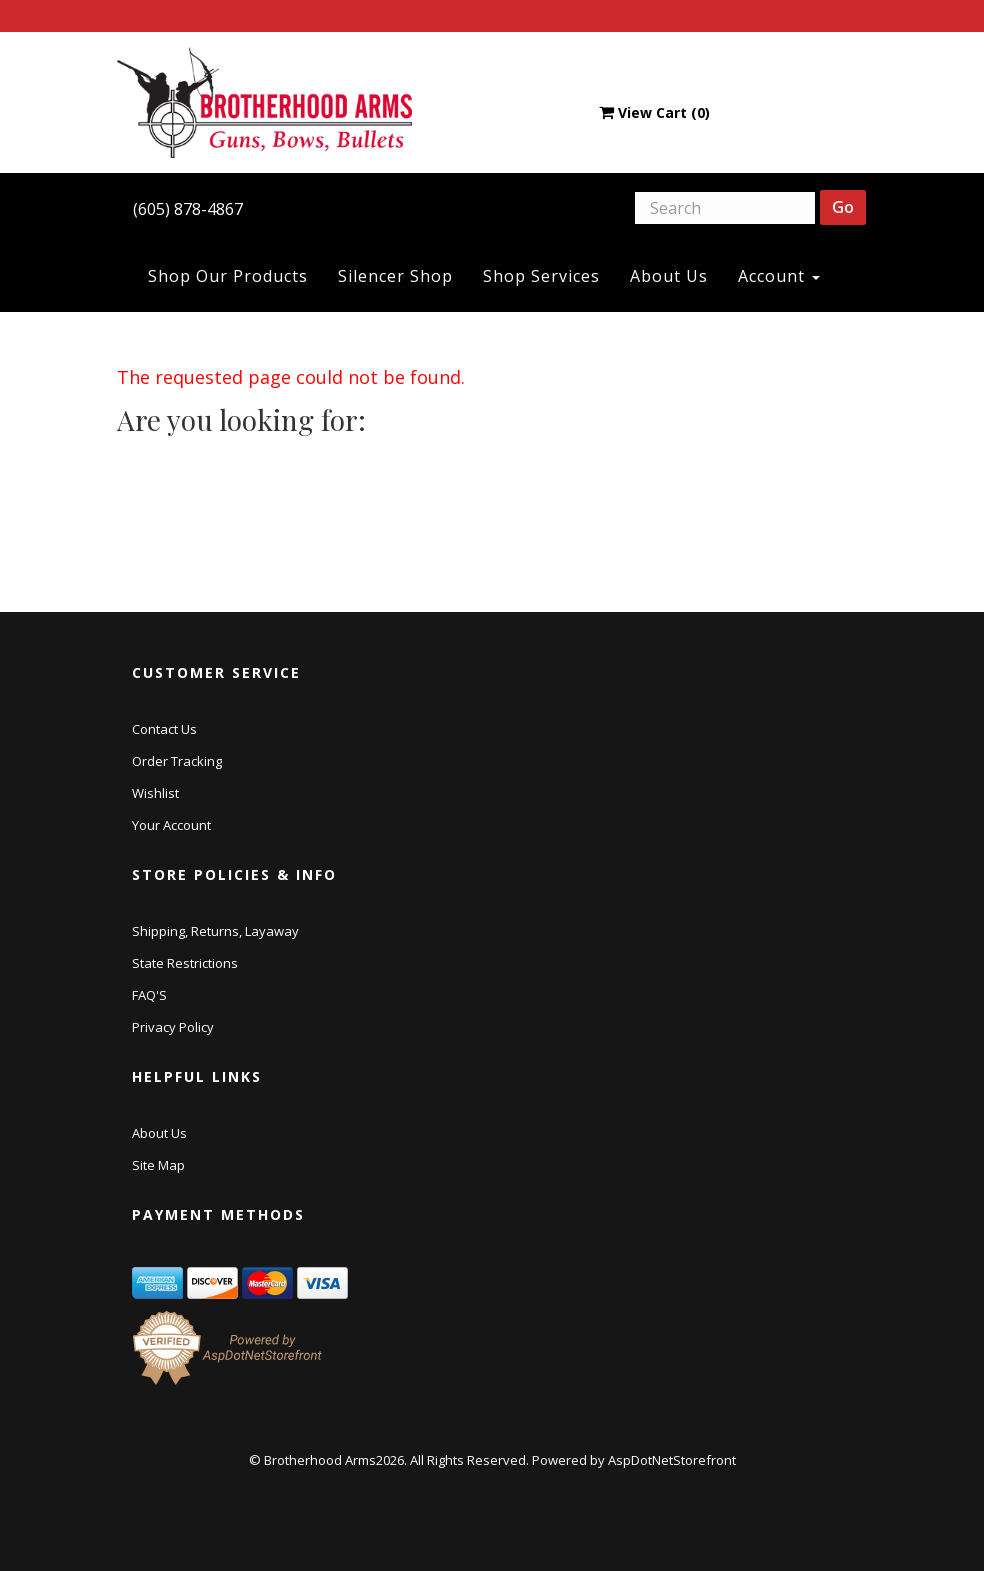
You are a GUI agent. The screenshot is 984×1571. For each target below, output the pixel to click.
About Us (669, 276)
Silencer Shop (395, 276)
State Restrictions (185, 963)
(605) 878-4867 (188, 209)
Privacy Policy (173, 1027)
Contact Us (164, 729)
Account (779, 276)
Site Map (158, 1165)
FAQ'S (149, 995)
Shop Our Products (228, 276)
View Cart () (654, 112)
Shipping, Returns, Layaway (215, 931)
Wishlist (155, 793)
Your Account (171, 825)
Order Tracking (177, 761)
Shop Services (541, 276)
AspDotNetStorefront (672, 1460)
